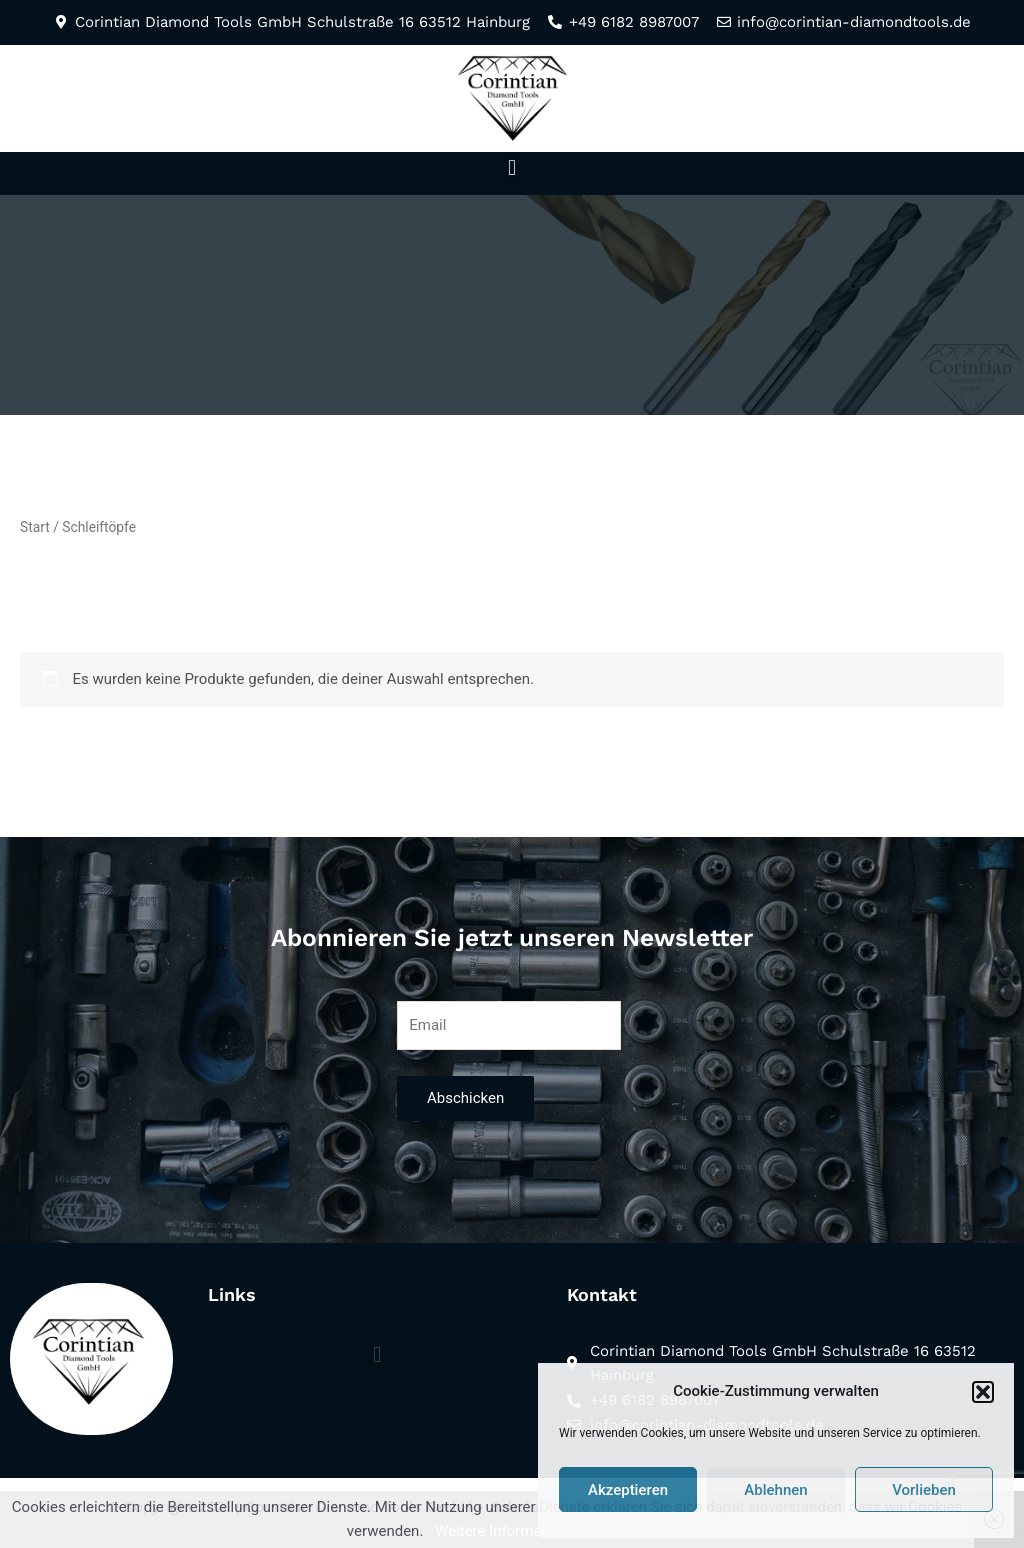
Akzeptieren (628, 1490)
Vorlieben (924, 1490)
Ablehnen (775, 1490)
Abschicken (465, 1098)
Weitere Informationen (509, 1531)
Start (35, 527)
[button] (983, 1392)
